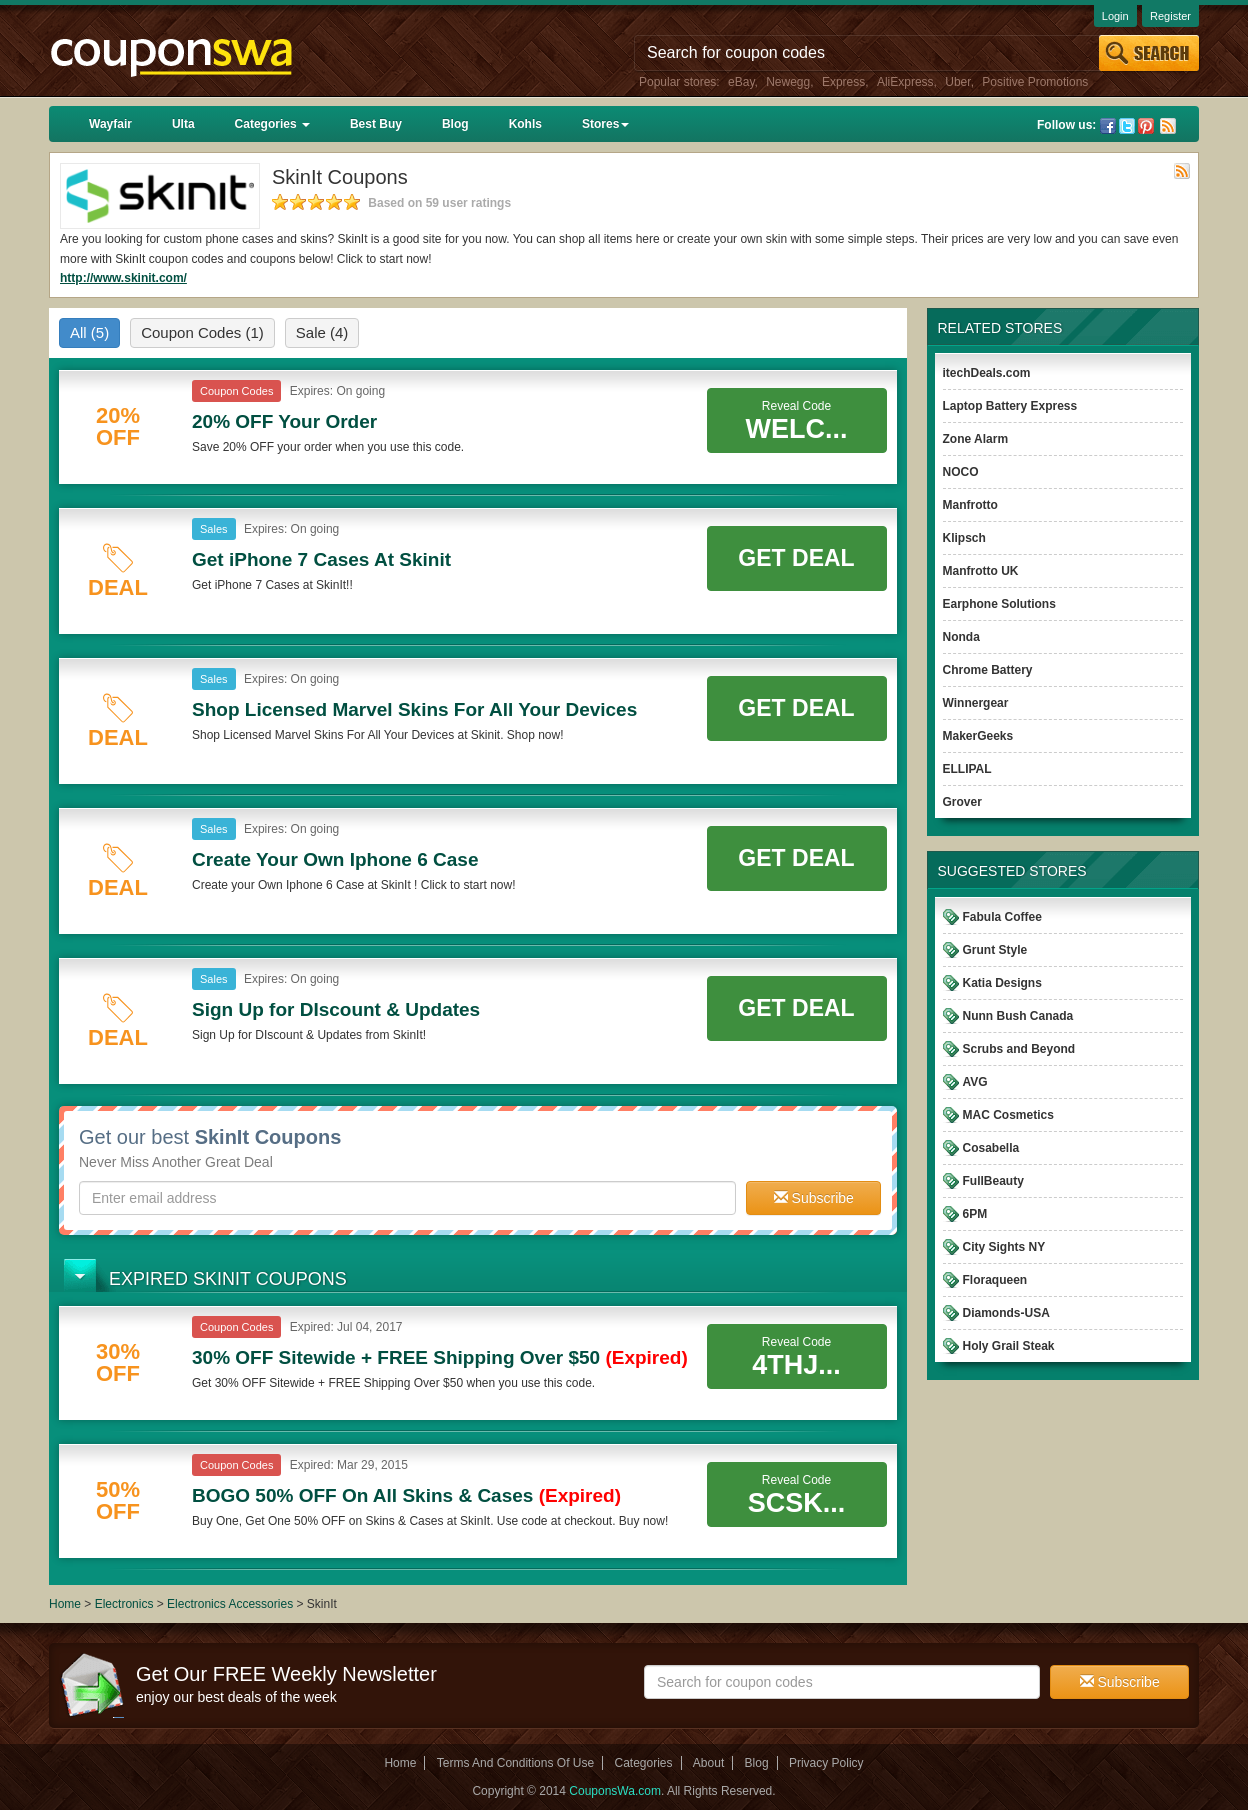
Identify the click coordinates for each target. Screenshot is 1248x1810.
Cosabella (991, 1148)
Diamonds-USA (1006, 1313)
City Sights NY (1004, 1247)
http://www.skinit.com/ (123, 278)
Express (843, 82)
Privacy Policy (826, 1763)
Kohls (525, 124)
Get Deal (796, 558)
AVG (975, 1082)
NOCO (961, 472)
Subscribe (814, 1198)
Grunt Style (995, 950)
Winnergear (976, 703)
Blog (455, 124)
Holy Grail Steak (1009, 1346)
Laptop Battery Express (1010, 406)
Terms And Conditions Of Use (515, 1763)
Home (65, 1604)
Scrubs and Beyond (1019, 1049)
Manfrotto (970, 505)
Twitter (1127, 126)
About (708, 1763)
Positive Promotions (1035, 82)
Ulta (183, 124)
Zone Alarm (976, 439)
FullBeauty (993, 1181)
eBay (741, 82)
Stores (605, 124)
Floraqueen (995, 1280)
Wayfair (110, 124)
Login (1115, 16)
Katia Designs (1002, 983)
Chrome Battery (988, 670)
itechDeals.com (987, 373)
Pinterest (1146, 126)
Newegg (788, 82)
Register (1170, 16)
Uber (957, 82)
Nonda (961, 637)
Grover (962, 802)
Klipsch (964, 538)
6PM (975, 1214)
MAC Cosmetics (1008, 1115)
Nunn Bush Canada (1018, 1016)
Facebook (1108, 126)
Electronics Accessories (231, 1604)
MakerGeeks (978, 736)
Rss (1168, 126)
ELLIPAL (967, 769)
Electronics (124, 1604)
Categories (272, 124)
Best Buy (376, 124)
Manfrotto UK (981, 571)
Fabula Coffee (1002, 917)
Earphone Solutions (999, 604)
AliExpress (905, 82)
